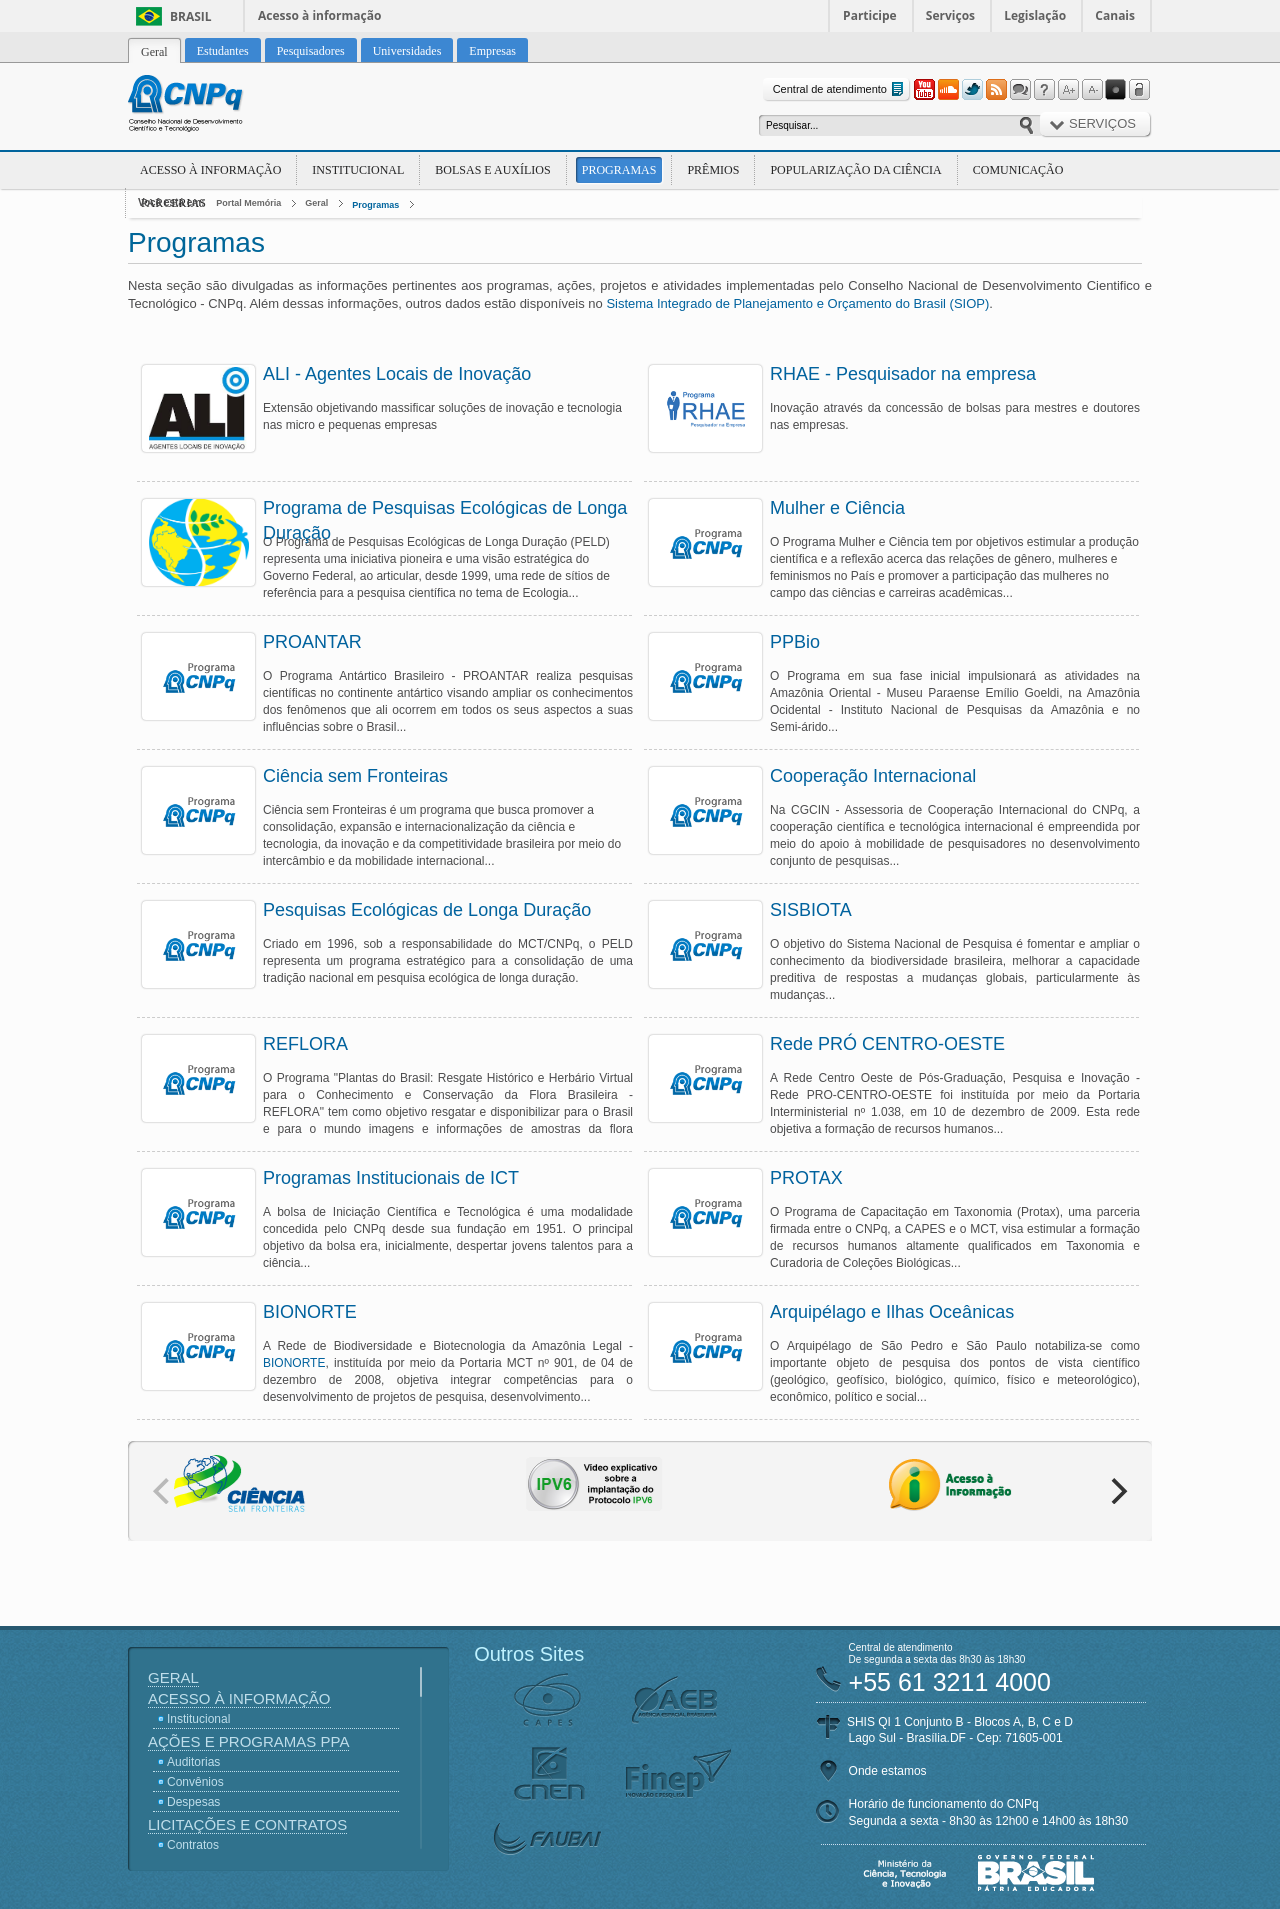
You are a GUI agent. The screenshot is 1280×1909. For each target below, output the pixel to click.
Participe (870, 15)
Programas (619, 170)
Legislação (1035, 15)
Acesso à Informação (210, 170)
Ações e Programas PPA (248, 1741)
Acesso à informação (319, 15)
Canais (1115, 15)
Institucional (358, 170)
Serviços (950, 15)
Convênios (195, 1782)
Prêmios (713, 170)
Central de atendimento (840, 89)
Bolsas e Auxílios (492, 170)
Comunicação (1018, 170)
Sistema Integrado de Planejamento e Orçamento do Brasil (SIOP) (797, 303)
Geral (316, 203)
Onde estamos (888, 1771)
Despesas (193, 1802)
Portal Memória (248, 203)
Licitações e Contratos (247, 1824)
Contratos (193, 1845)
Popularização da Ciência (855, 170)
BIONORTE (294, 1363)
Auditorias (193, 1762)
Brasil (191, 16)
